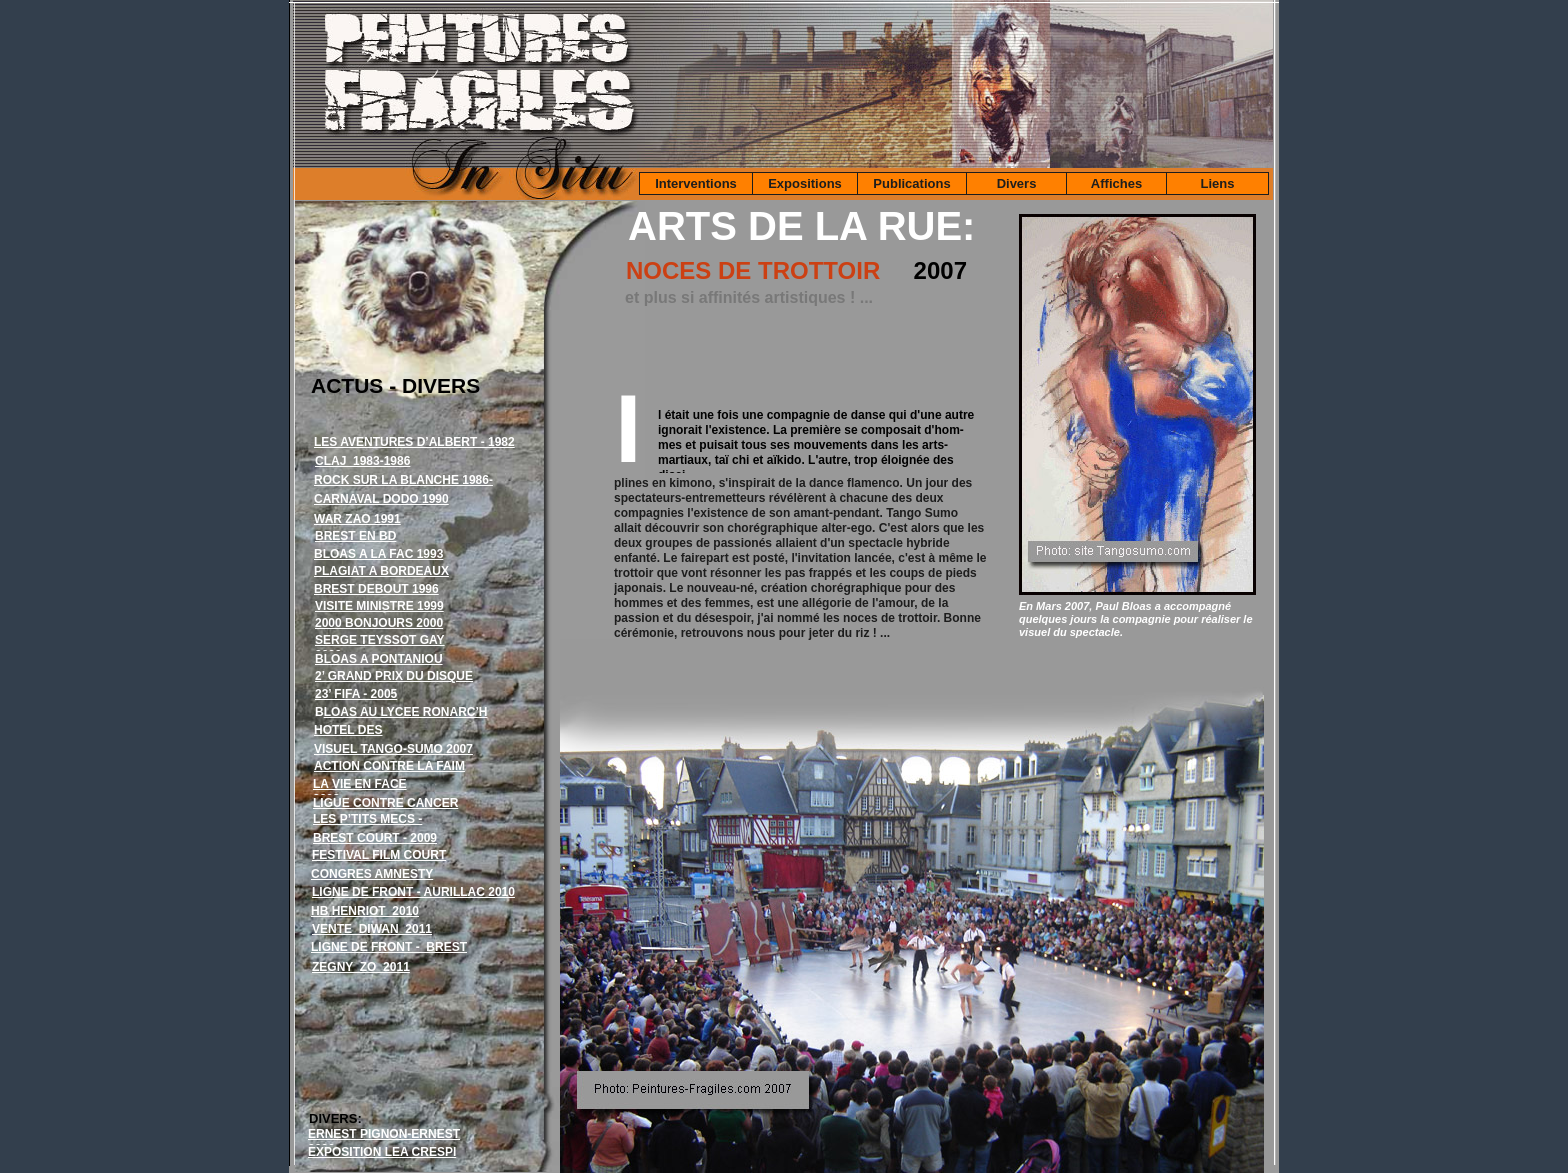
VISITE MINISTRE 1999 (379, 606)
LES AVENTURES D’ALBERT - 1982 (414, 442)
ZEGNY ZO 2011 (361, 967)
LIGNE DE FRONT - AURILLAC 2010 (413, 892)
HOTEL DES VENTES (348, 737)
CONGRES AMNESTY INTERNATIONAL (372, 881)
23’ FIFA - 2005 (356, 694)
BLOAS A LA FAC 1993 (378, 554)
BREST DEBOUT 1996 (376, 589)
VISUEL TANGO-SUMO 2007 (393, 749)
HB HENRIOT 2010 (365, 911)
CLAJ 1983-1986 (362, 461)
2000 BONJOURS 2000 (379, 623)
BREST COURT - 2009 (375, 838)
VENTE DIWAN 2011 (372, 929)
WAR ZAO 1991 (357, 519)
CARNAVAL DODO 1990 (381, 499)
